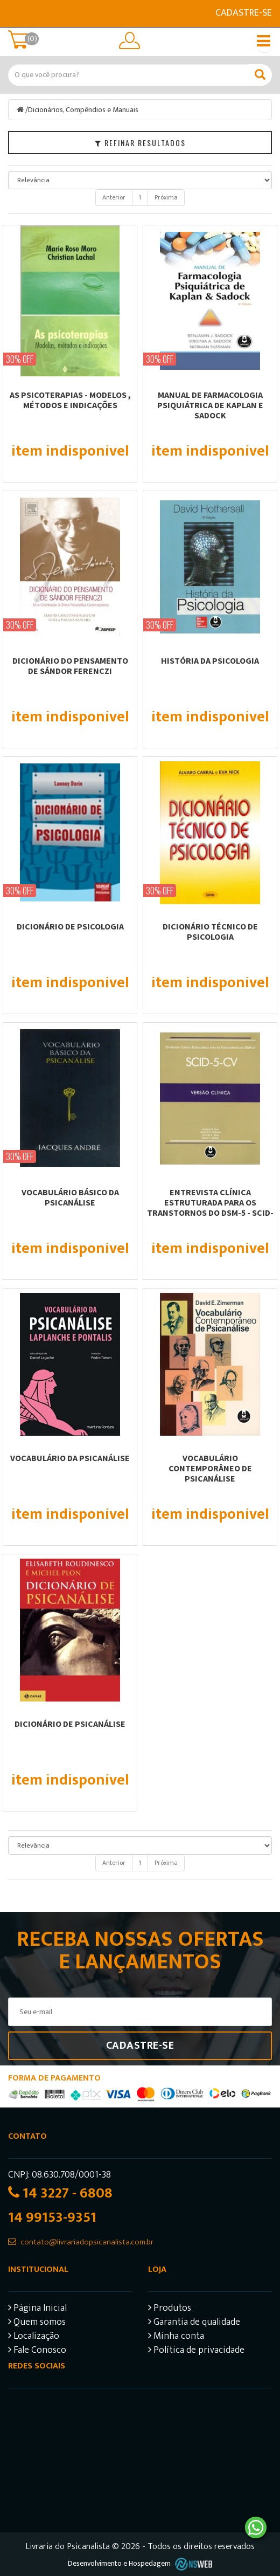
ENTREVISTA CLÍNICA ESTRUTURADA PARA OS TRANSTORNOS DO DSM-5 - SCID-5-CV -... (210, 1207)
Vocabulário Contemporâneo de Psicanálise (210, 1468)
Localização (33, 2337)
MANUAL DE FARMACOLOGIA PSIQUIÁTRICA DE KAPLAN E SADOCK (210, 405)
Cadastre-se (243, 13)
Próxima (166, 197)
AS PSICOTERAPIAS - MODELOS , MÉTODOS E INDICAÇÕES (70, 399)
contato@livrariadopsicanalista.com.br (86, 2242)
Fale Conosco (37, 2351)
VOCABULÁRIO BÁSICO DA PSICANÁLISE (70, 1197)
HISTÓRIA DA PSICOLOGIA (210, 660)
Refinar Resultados (140, 142)
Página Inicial (37, 2309)
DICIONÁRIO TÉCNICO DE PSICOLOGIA (210, 931)
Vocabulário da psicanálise (70, 1457)
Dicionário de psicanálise (70, 1723)
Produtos (169, 2309)
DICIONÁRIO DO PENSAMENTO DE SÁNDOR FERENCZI (70, 665)
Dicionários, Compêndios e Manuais (83, 110)
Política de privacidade (196, 2351)
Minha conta (176, 2337)
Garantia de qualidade (194, 2323)
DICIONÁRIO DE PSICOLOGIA (70, 926)
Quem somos (37, 2323)
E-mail (14, 13)
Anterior (113, 197)
